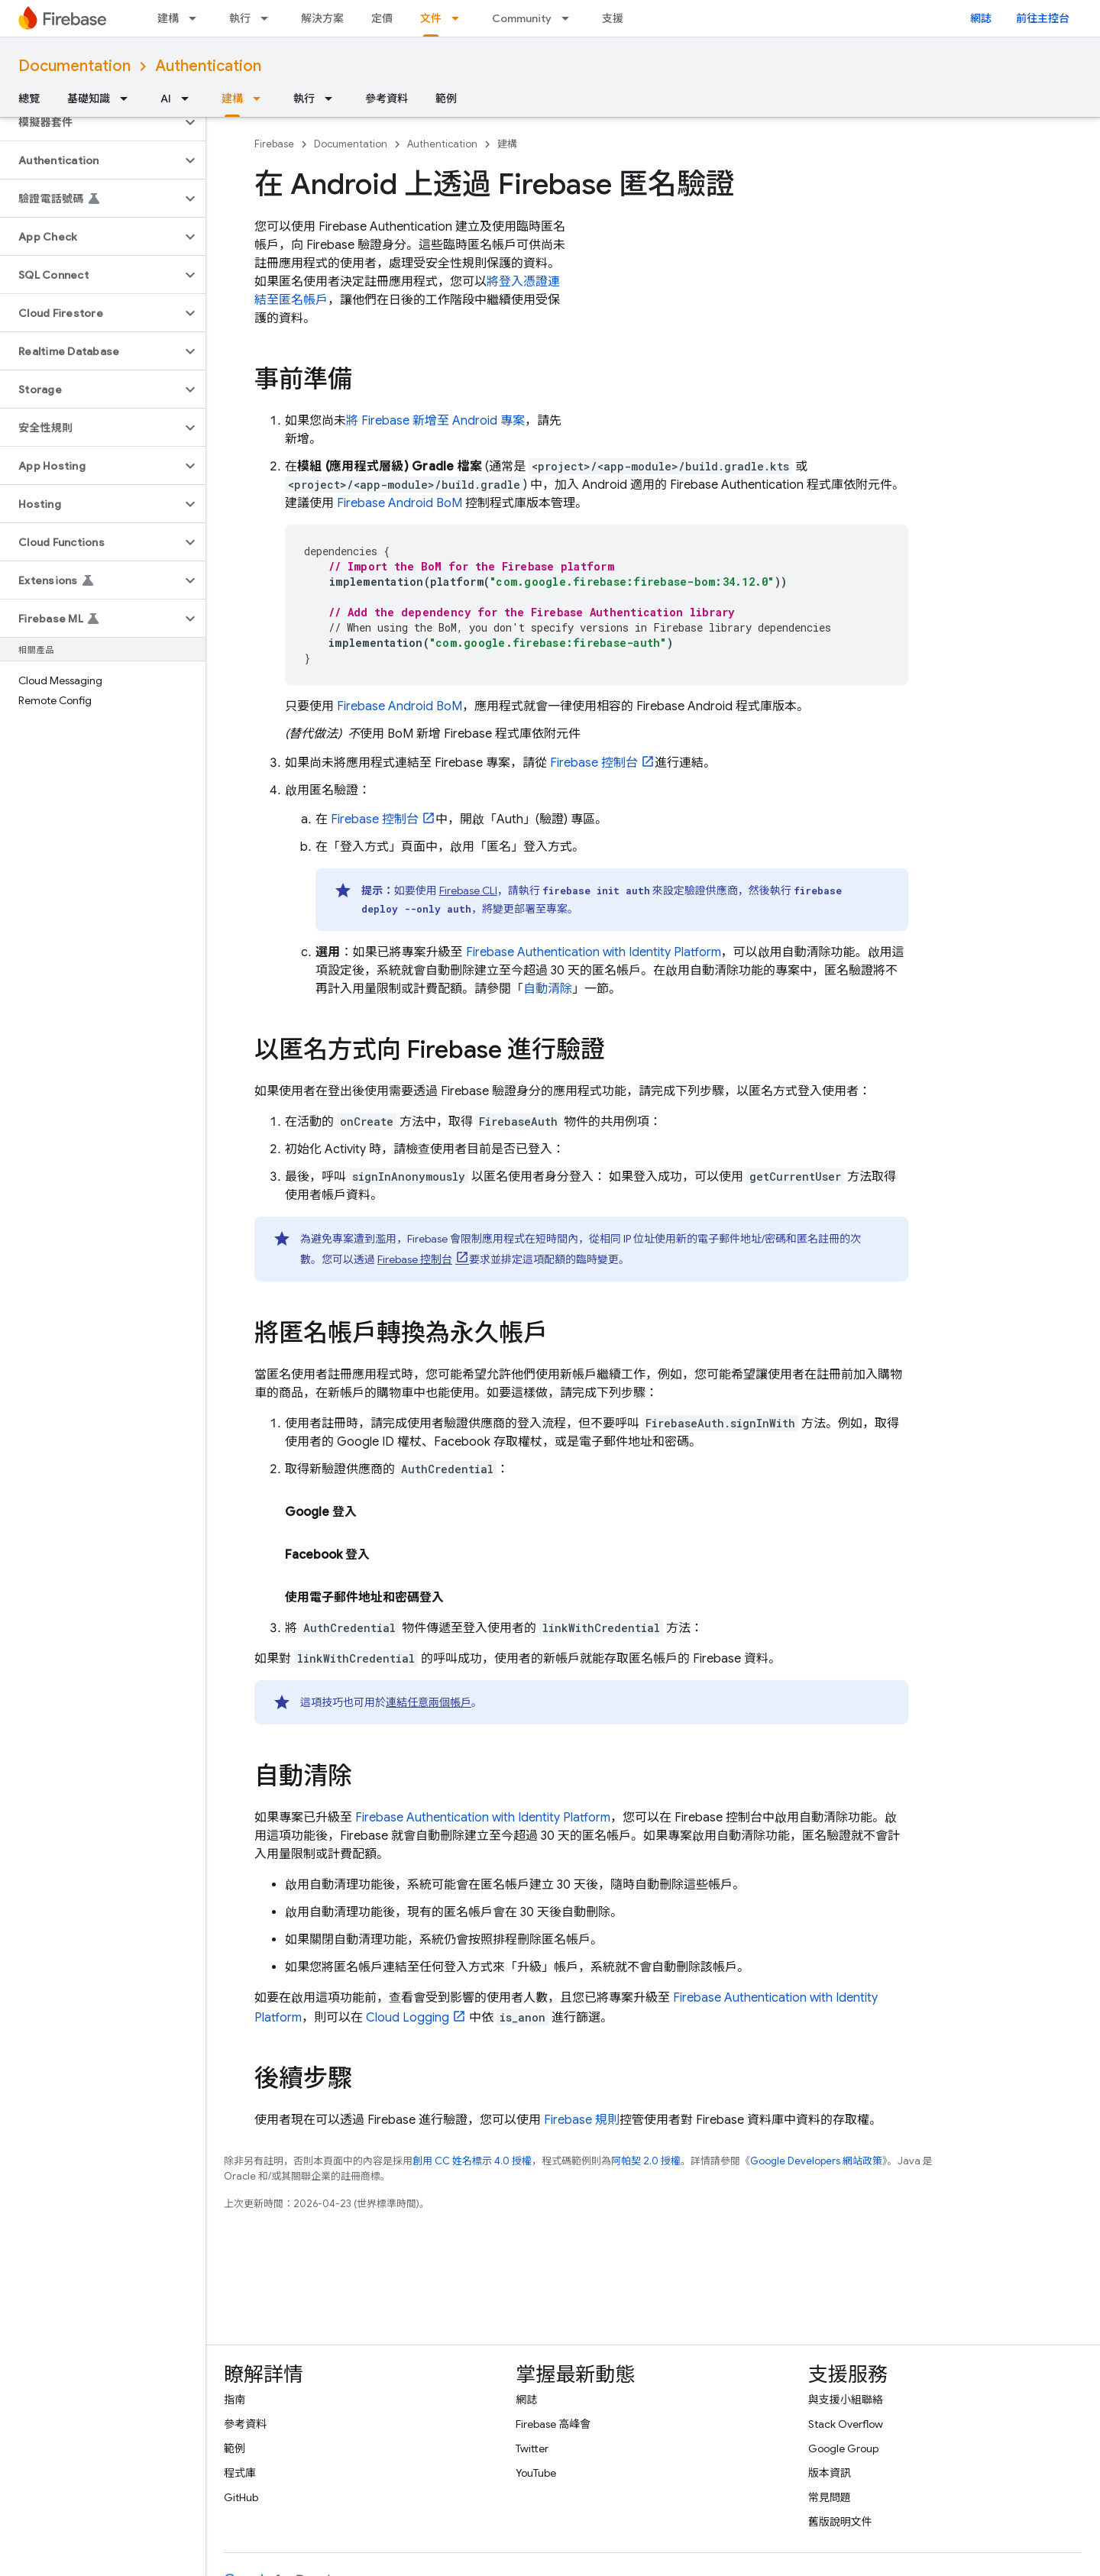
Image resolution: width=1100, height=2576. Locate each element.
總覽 (29, 98)
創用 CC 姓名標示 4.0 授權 (472, 2160)
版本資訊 (829, 2473)
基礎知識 (88, 98)
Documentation (74, 66)
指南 (234, 2399)
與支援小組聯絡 (845, 2399)
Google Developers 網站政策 (816, 2160)
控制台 (594, 763)
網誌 (981, 18)
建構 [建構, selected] (232, 98)
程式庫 (240, 2473)
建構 (168, 18)
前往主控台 (1042, 18)
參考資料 (386, 98)
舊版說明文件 (840, 2522)
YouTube (536, 2473)
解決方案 (322, 18)
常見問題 (829, 2497)
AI (165, 98)
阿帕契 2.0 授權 (646, 2160)
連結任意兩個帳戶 (428, 1702)
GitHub (241, 2497)
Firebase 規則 (582, 2120)
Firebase (274, 143)
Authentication (208, 66)
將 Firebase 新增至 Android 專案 (435, 420)
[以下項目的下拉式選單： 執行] (269, 18)
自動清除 (547, 989)
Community (522, 18)
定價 (382, 18)
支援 (612, 18)
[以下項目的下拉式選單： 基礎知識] (128, 98)
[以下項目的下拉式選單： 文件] (460, 18)
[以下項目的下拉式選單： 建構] (197, 18)
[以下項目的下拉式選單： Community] (570, 18)
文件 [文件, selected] (431, 18)
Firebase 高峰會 (553, 2424)
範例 (446, 98)
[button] (90, 122)
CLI (468, 890)
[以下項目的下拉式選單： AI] (189, 98)
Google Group (843, 2448)
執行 (240, 18)
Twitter (532, 2448)
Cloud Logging (407, 2017)
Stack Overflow (845, 2424)
